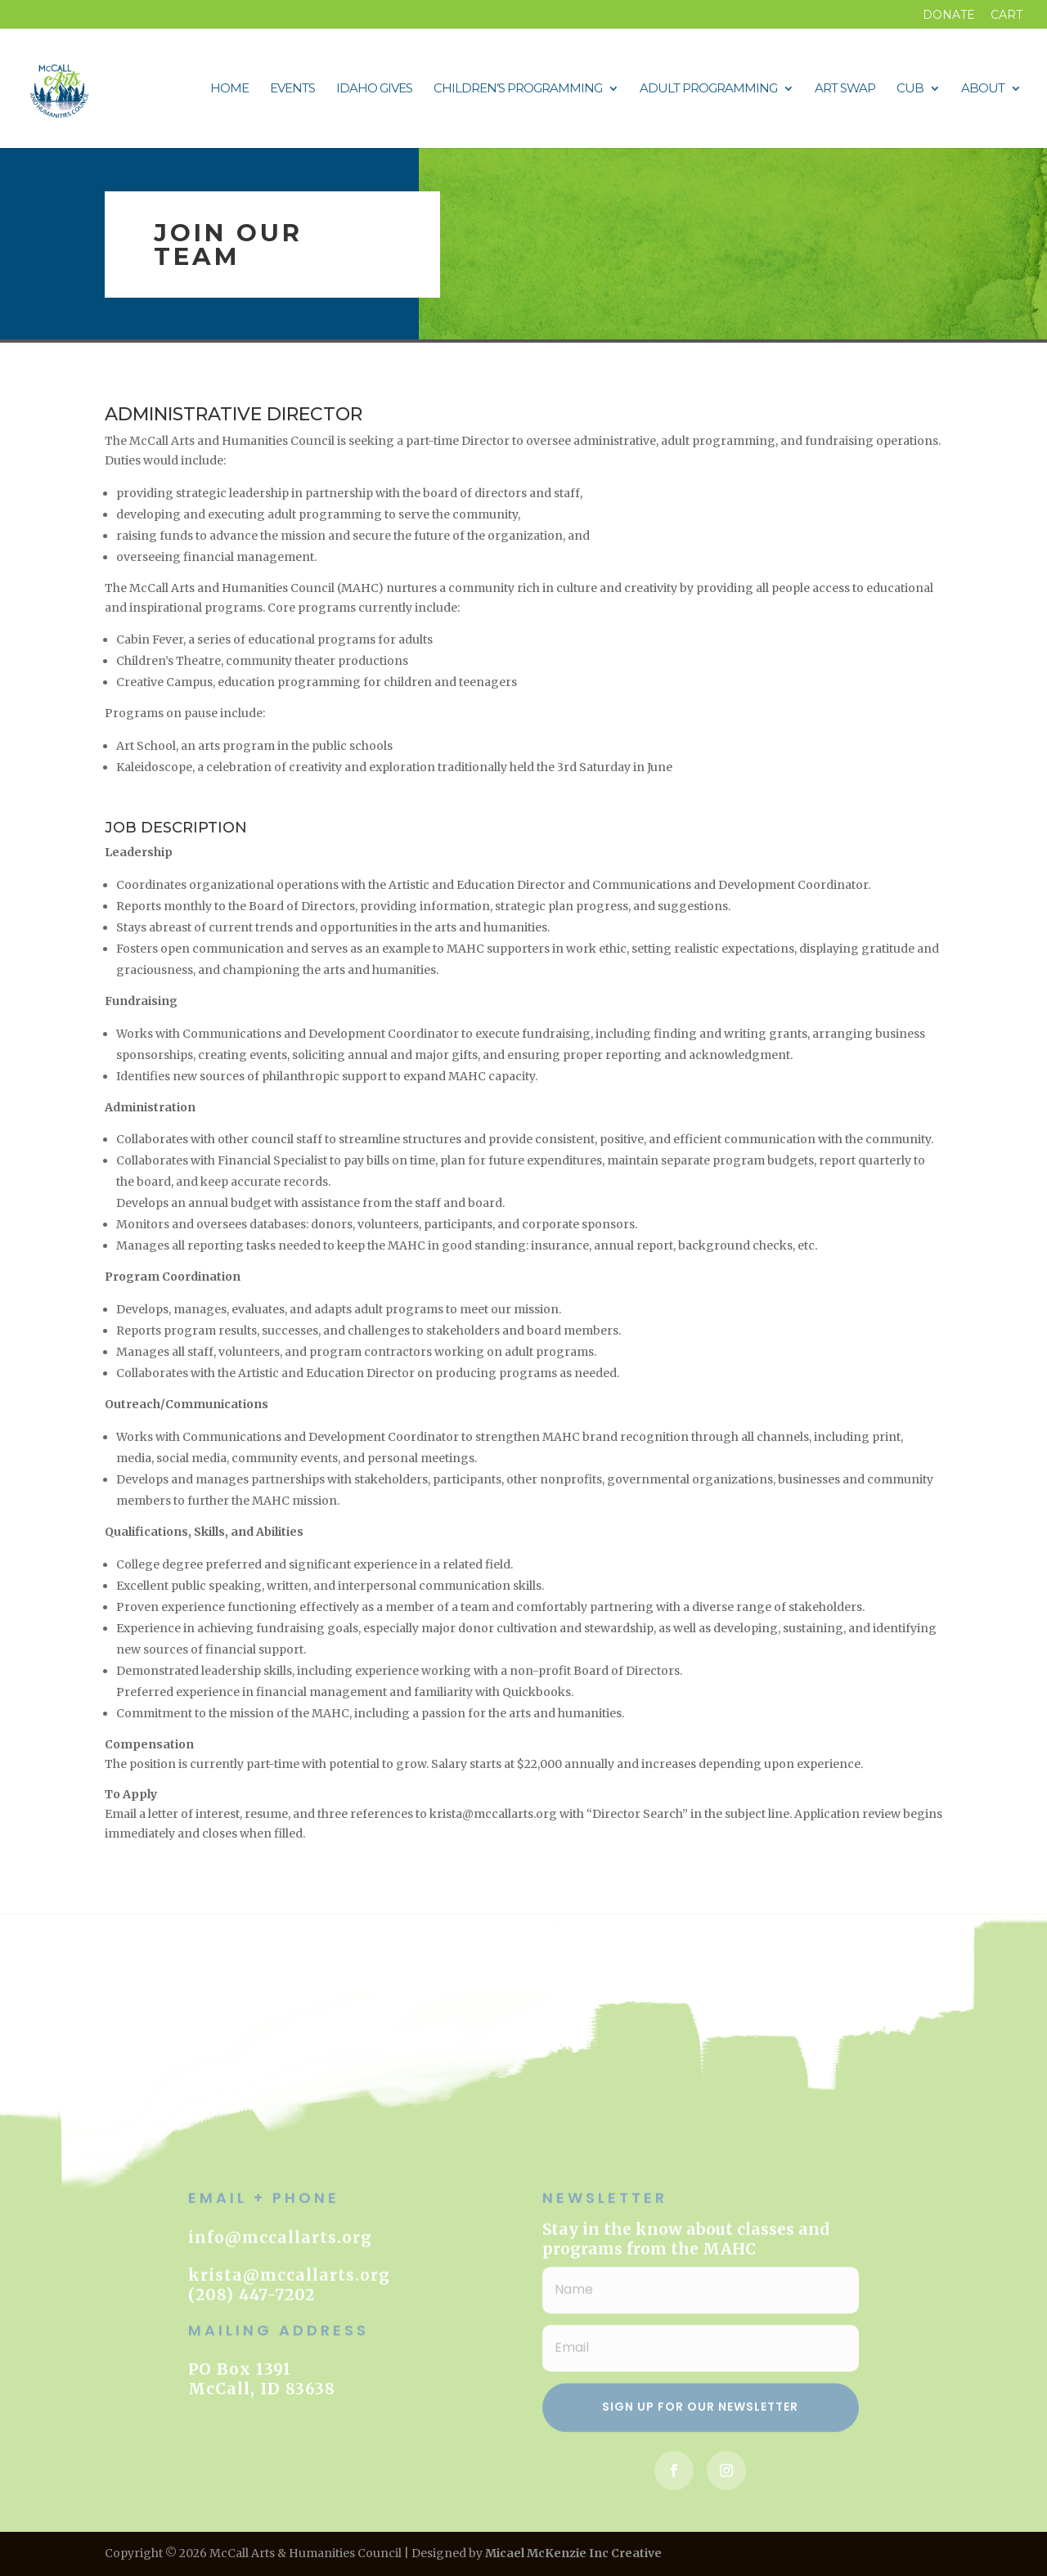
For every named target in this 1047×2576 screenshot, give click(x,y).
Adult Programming (708, 89)
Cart (1006, 15)
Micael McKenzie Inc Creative (573, 2553)
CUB (909, 89)
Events (292, 89)
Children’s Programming (518, 89)
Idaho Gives (374, 89)
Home (229, 89)
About (982, 89)
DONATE (949, 15)
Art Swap (845, 89)
